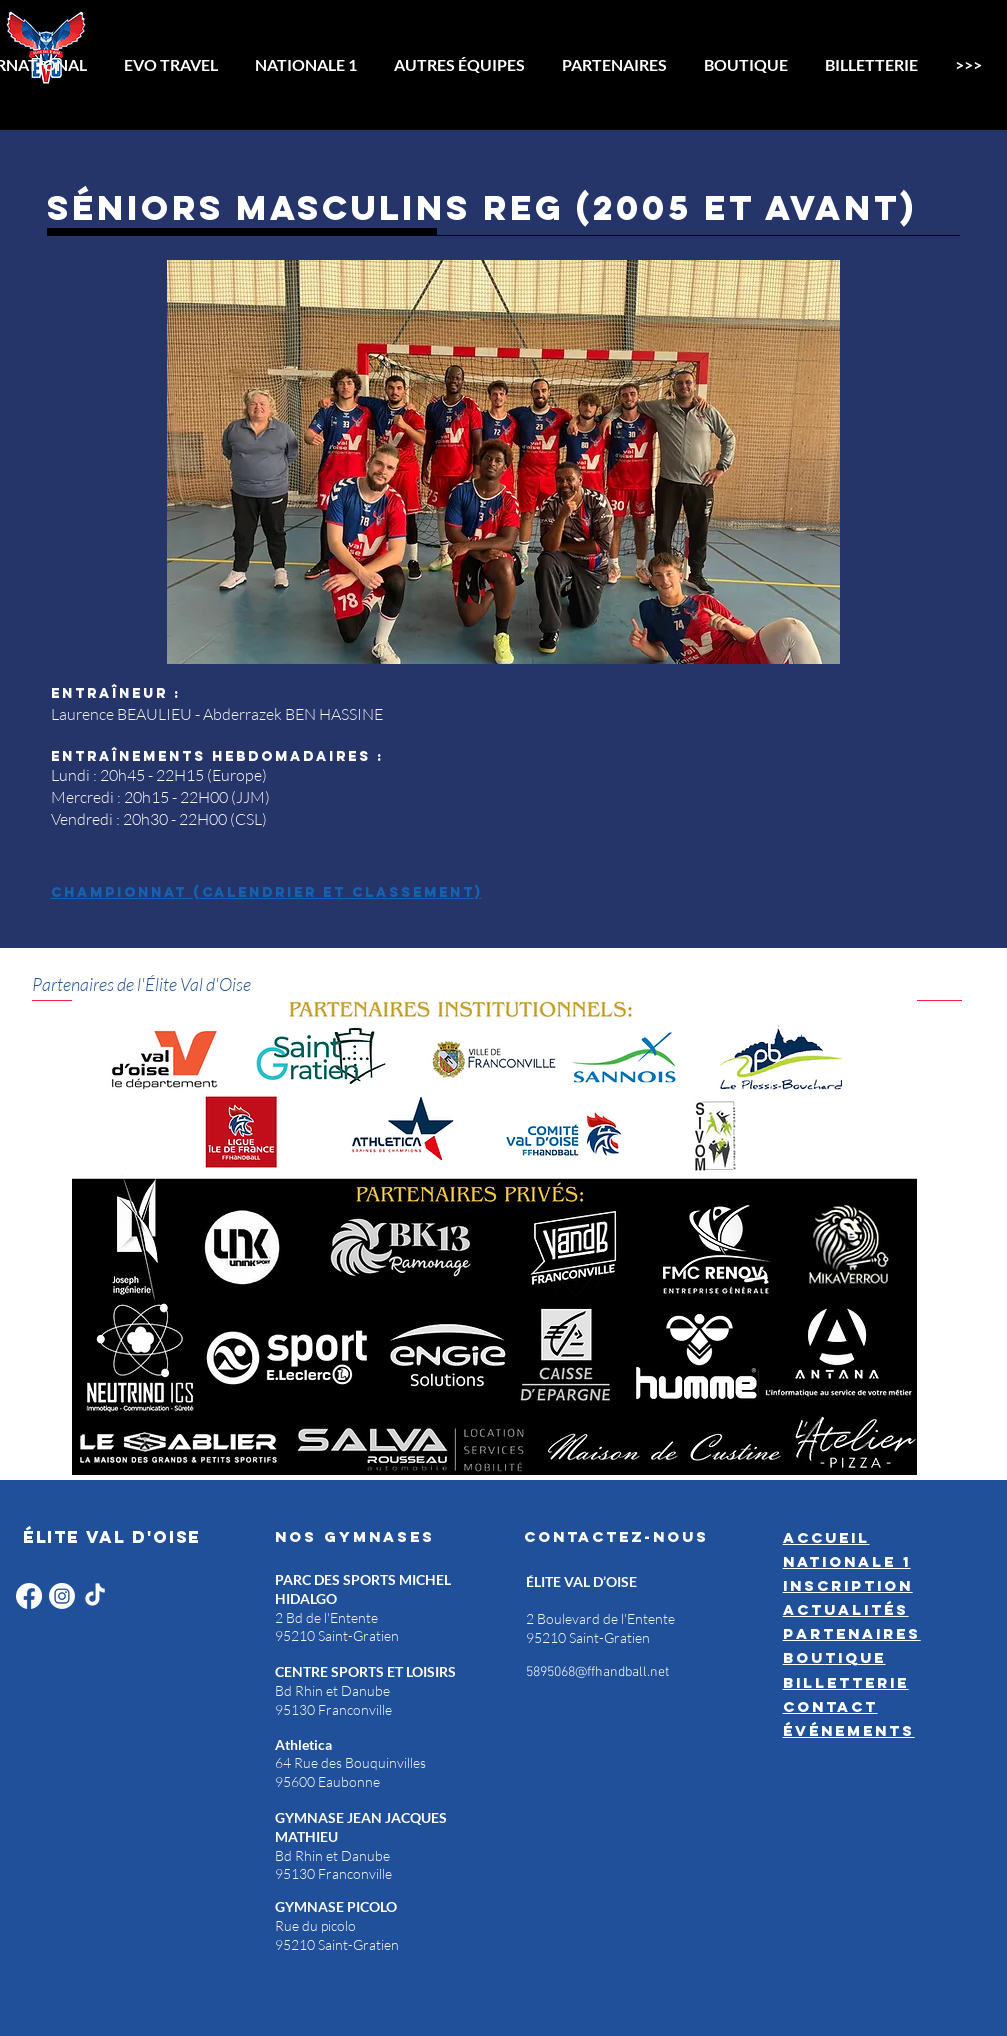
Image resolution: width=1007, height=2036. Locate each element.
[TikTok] (95, 1596)
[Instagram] (62, 1596)
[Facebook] (29, 1596)
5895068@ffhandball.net (597, 1672)
